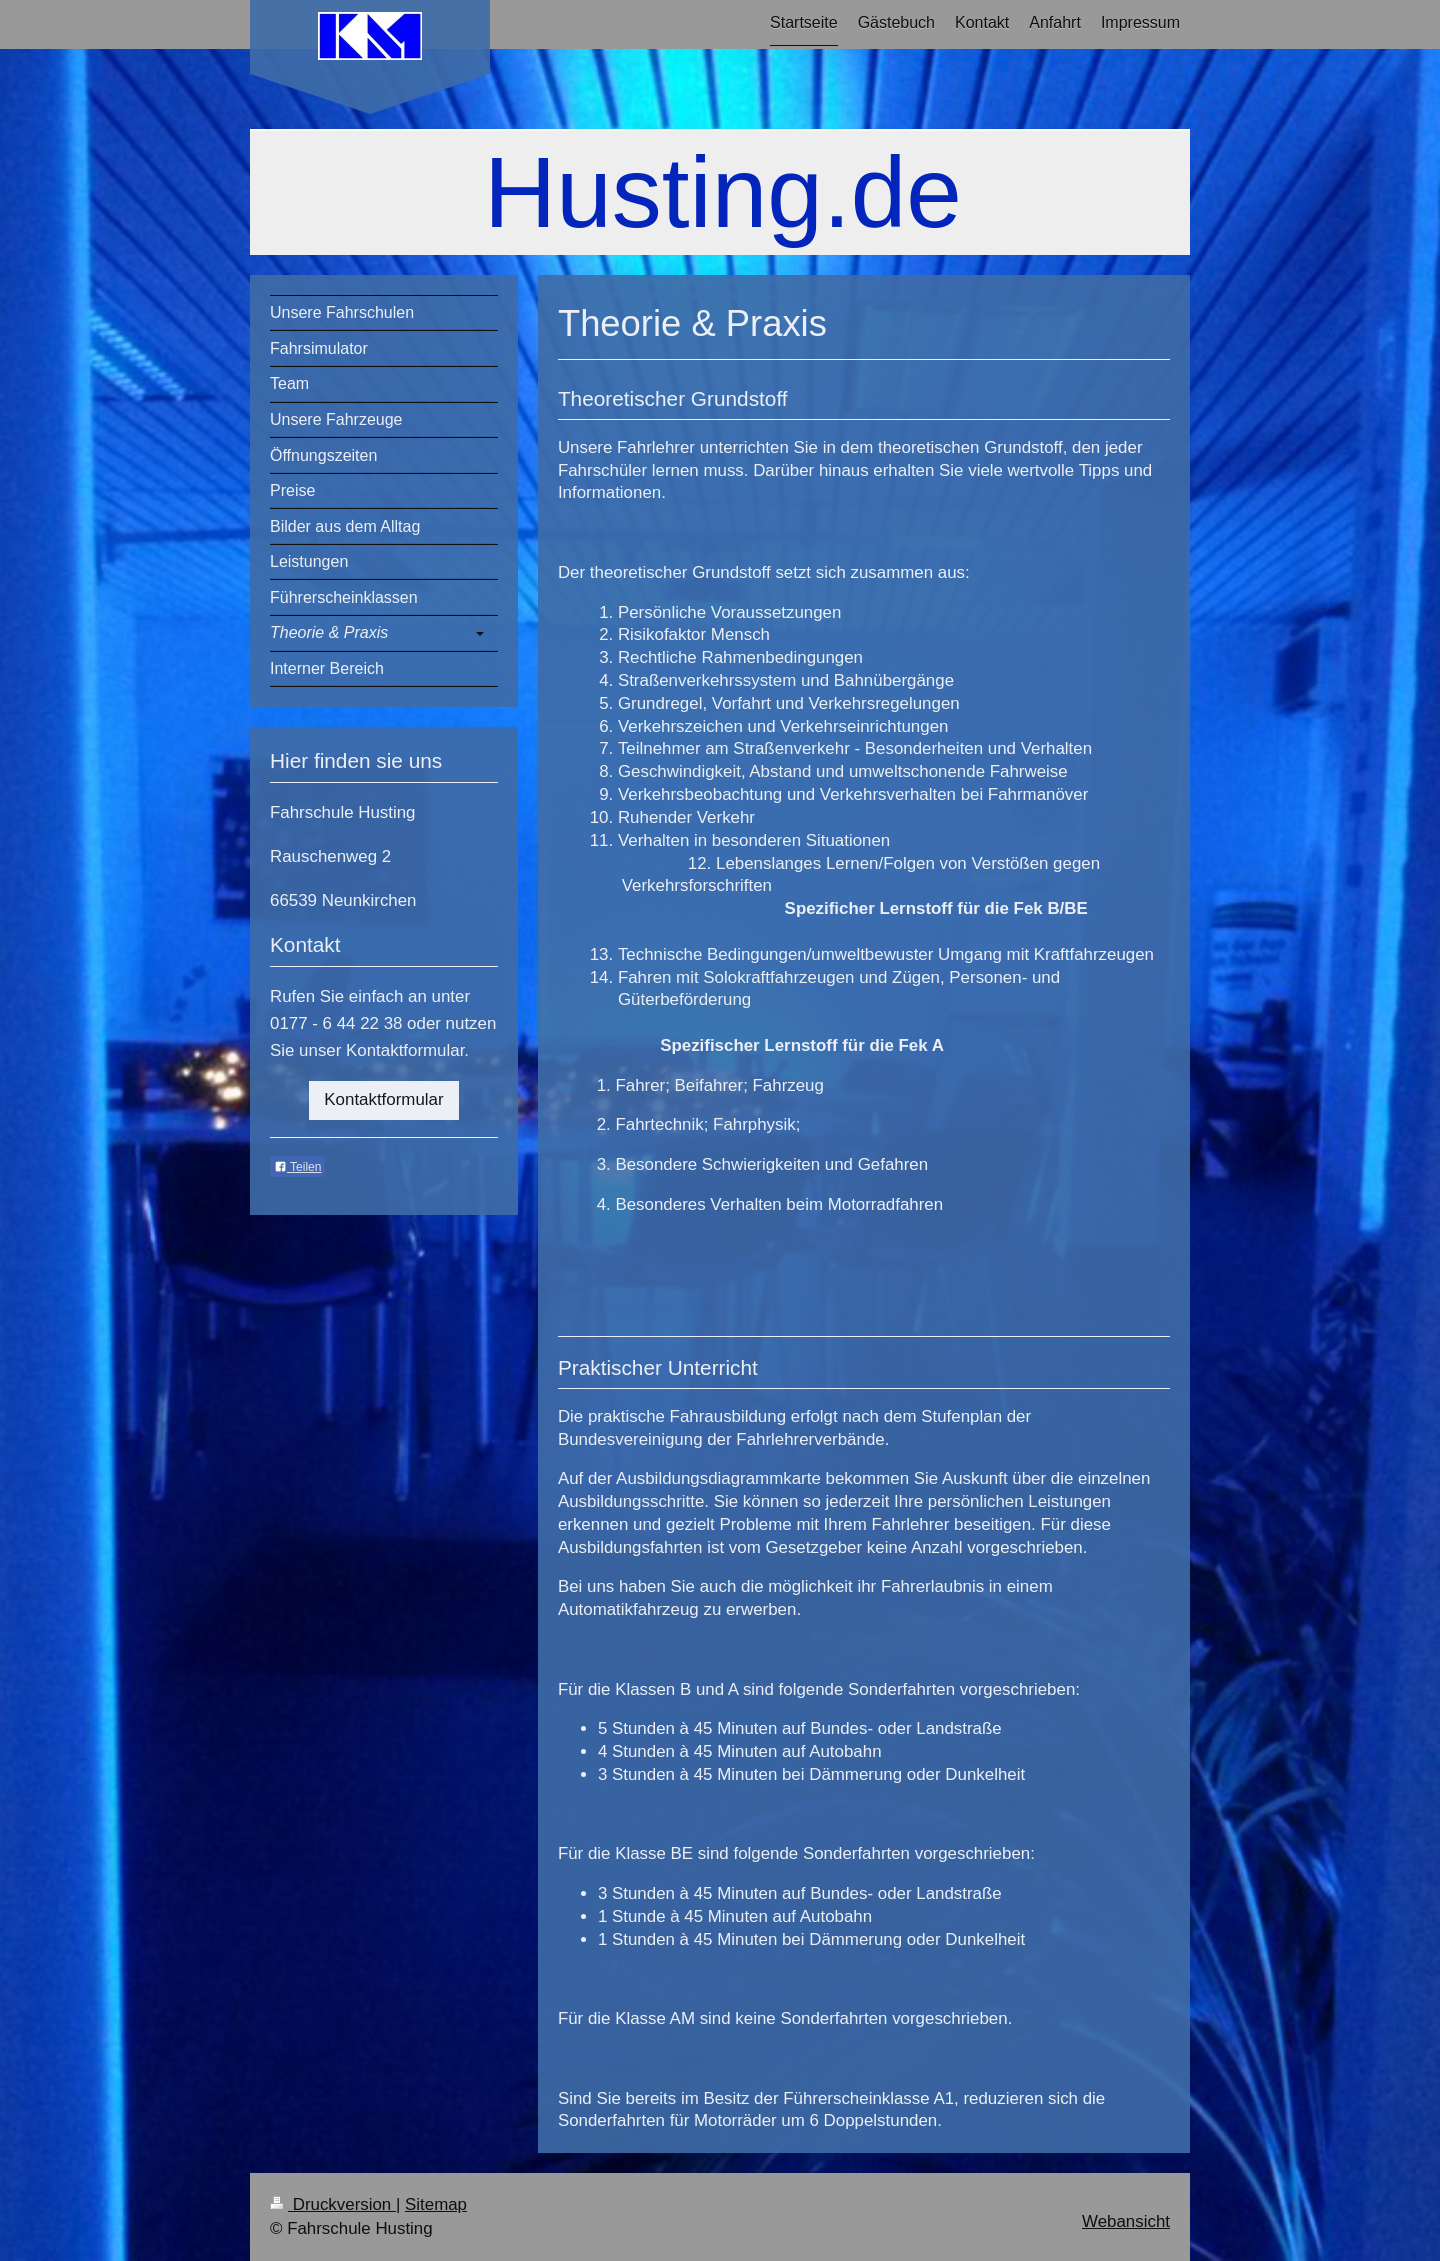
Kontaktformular (383, 1099)
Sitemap (436, 2204)
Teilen (297, 1167)
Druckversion (333, 2204)
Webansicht (1126, 2221)
